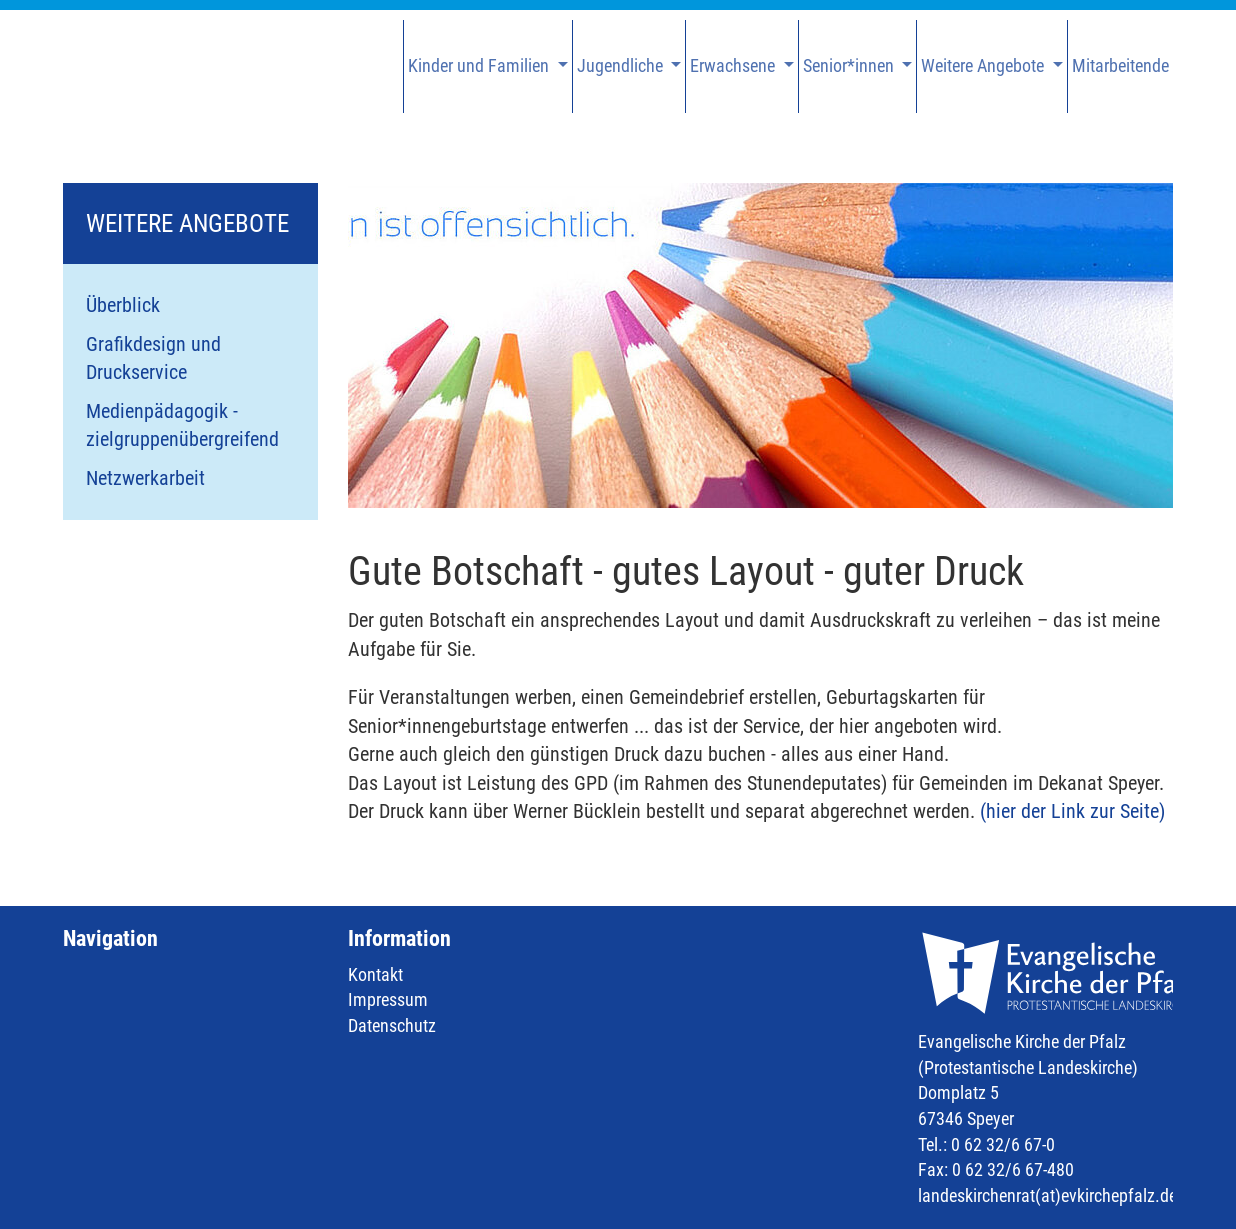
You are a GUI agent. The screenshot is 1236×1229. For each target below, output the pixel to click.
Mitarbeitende (1120, 65)
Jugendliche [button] (622, 65)
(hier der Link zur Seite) (1072, 811)
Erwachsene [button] (734, 65)
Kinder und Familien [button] (480, 65)
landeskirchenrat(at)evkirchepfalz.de (1047, 1195)
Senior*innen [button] (850, 65)
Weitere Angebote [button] (984, 65)
